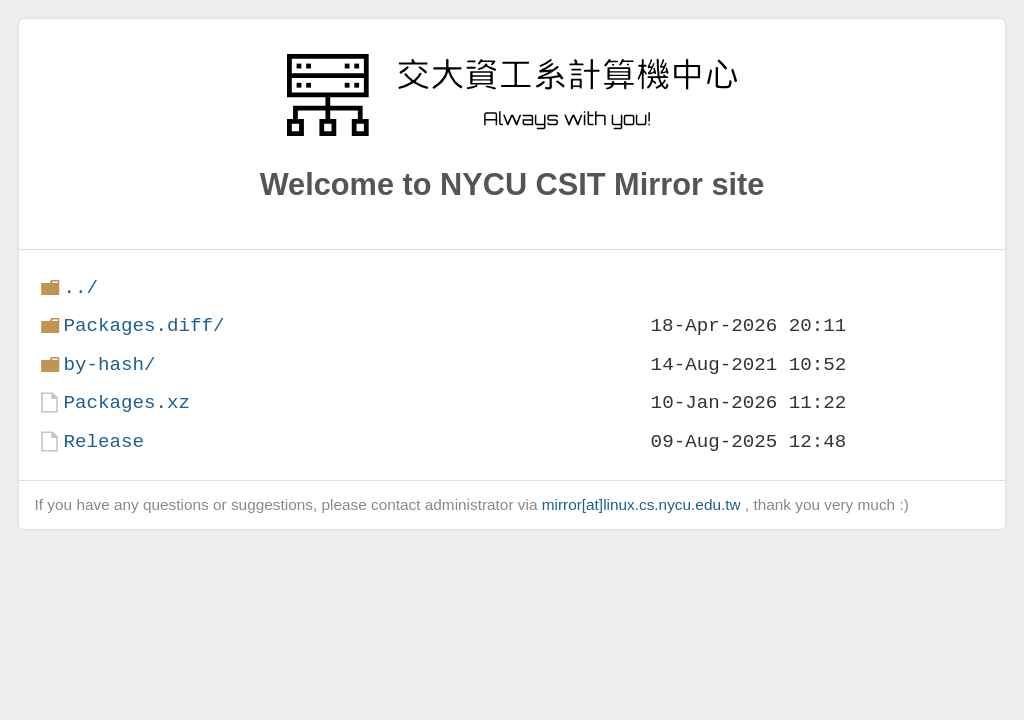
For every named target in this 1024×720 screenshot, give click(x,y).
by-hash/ (109, 364)
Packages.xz (126, 402)
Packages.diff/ (143, 325)
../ (80, 287)
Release (103, 441)
